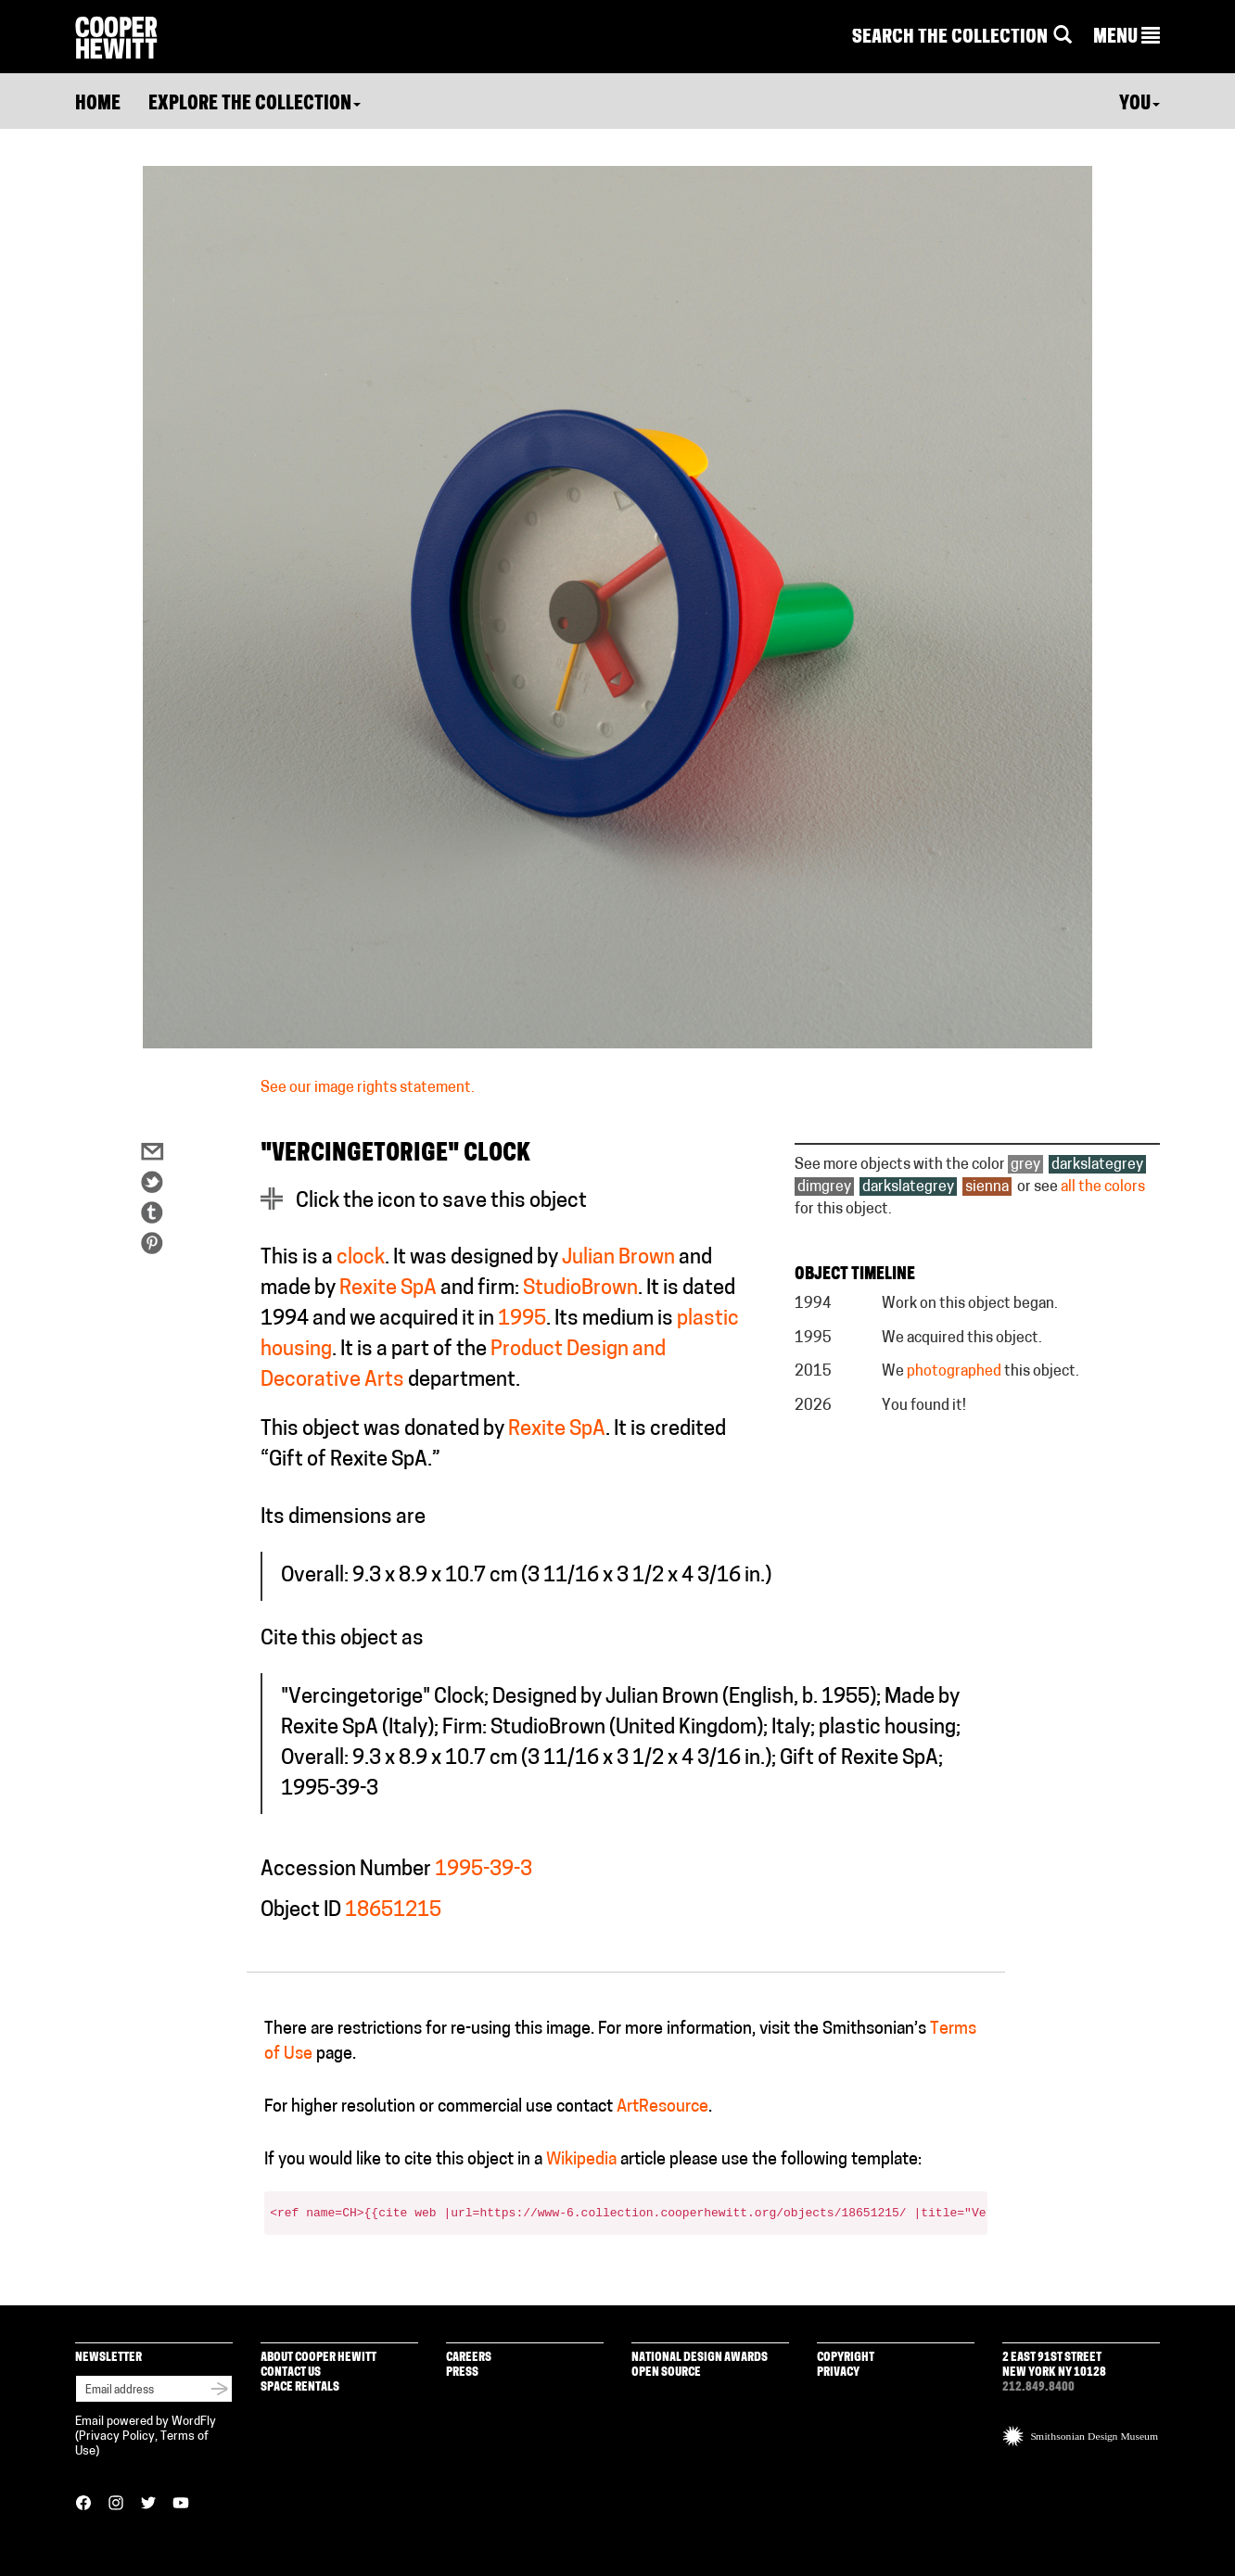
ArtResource (662, 2107)
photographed (954, 1371)
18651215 (393, 1911)
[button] (1126, 38)
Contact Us (291, 2373)
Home (98, 104)
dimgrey (824, 1187)
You (1139, 104)
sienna (987, 1187)
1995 (522, 1319)
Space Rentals (300, 2387)
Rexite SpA (388, 1289)
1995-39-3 (483, 1870)
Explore (254, 104)
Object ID (301, 1911)
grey (1025, 1165)
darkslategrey (1097, 1165)
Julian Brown (618, 1258)
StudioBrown (580, 1289)
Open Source (666, 2373)
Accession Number (346, 1870)
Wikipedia (581, 2160)
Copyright (845, 2358)
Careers (468, 2358)
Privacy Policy (117, 2436)
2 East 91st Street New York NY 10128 (1054, 2365)
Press (462, 2373)
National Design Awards (699, 2358)
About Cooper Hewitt (318, 2358)
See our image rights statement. (368, 1088)
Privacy (838, 2373)
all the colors (1103, 1187)
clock (361, 1258)
